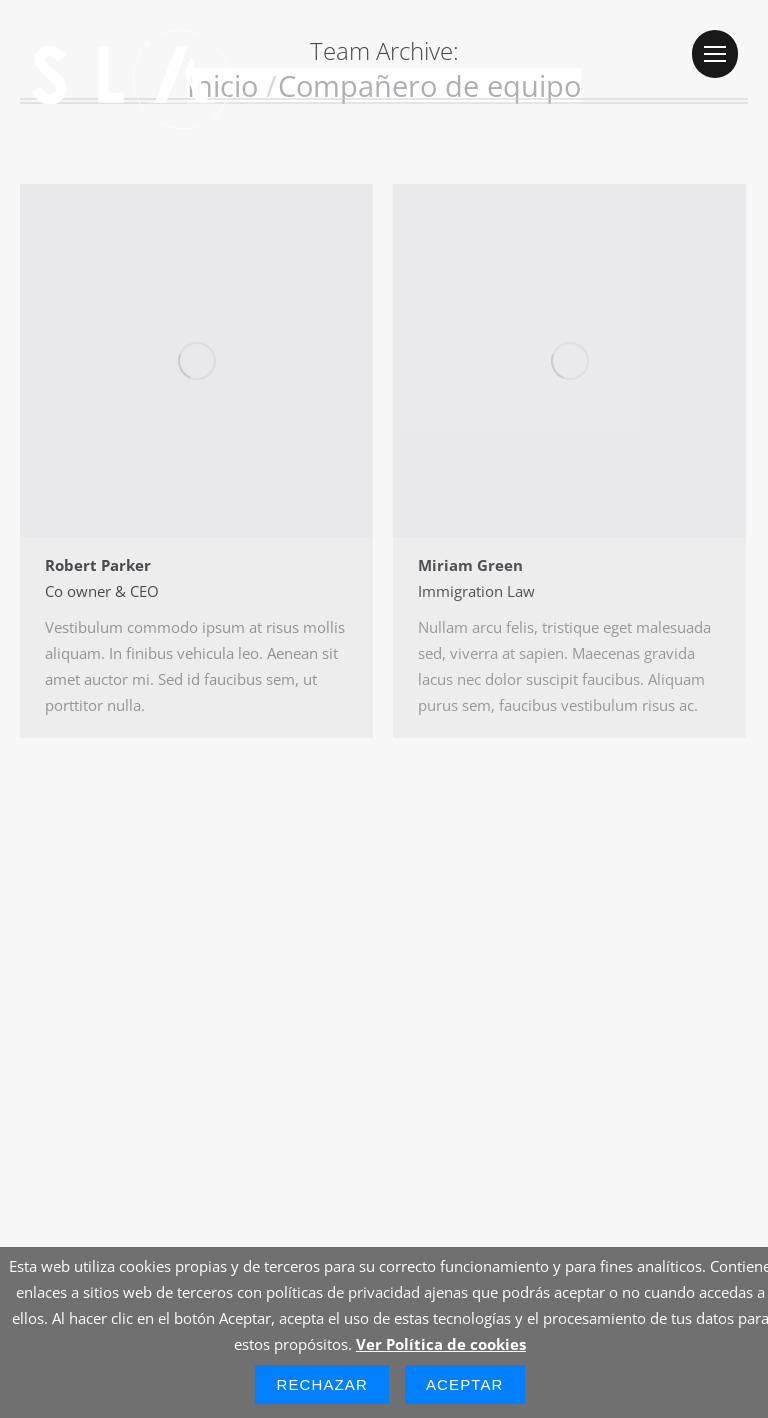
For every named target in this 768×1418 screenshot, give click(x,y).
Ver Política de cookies (441, 1344)
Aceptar (465, 1384)
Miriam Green (470, 565)
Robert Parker (98, 565)
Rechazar (322, 1384)
